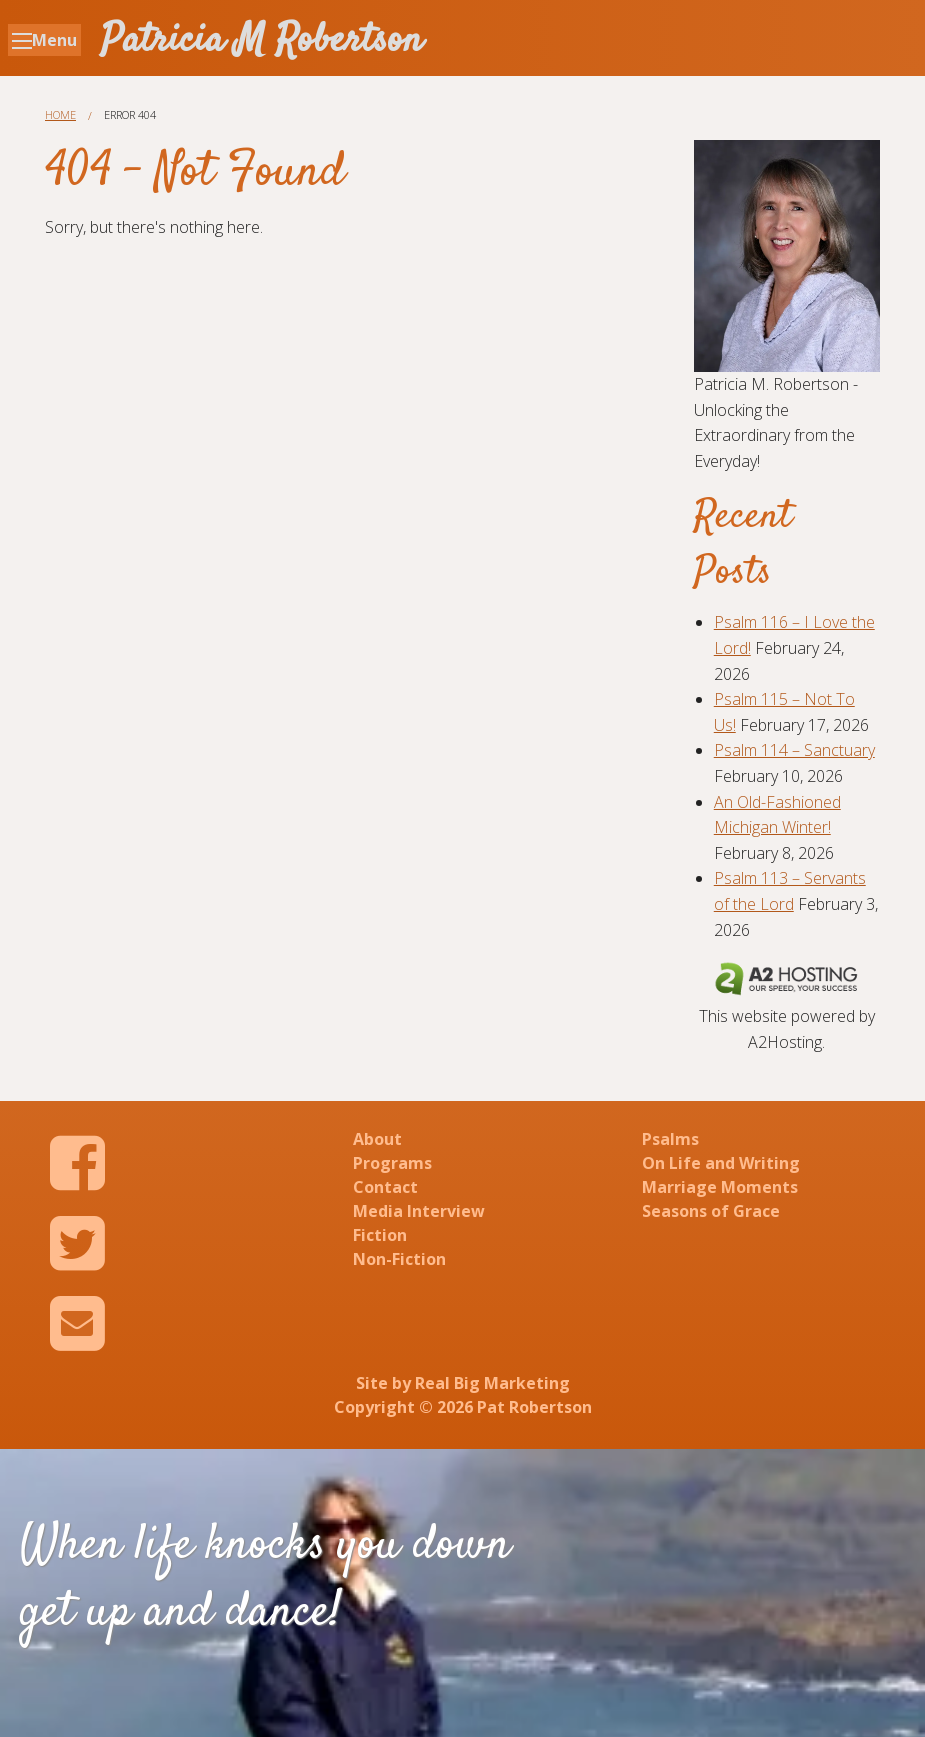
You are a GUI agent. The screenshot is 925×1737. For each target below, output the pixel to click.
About (377, 1139)
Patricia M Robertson (262, 41)
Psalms (670, 1139)
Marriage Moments (720, 1187)
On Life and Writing (721, 1163)
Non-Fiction (399, 1259)
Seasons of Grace (711, 1211)
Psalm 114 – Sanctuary (794, 750)
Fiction (380, 1235)
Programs (392, 1163)
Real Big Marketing (492, 1383)
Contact (385, 1187)
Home (60, 114)
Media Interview (419, 1211)
